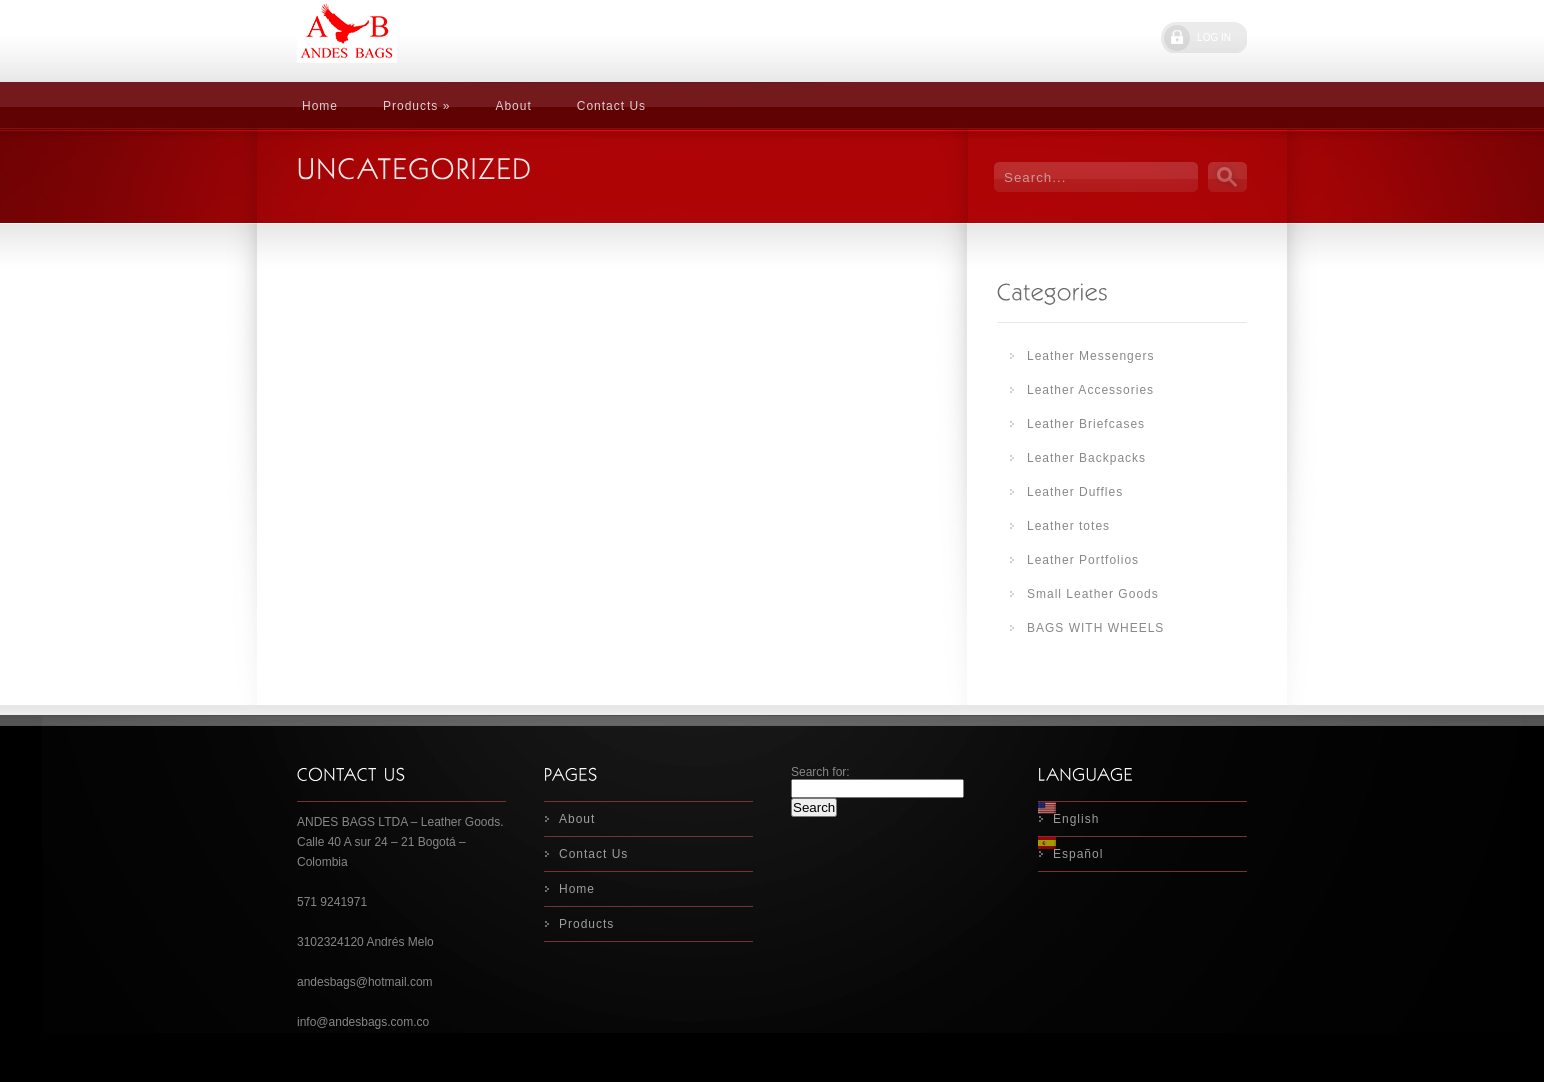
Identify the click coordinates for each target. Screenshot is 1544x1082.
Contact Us (611, 106)
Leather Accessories (1090, 390)
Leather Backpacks (1086, 458)
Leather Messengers (1090, 356)
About (513, 106)
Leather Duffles (1075, 492)
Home (320, 106)
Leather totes (1068, 526)
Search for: (820, 772)
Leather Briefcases (1086, 424)
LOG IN (1214, 37)
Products (586, 924)
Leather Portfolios (1083, 560)
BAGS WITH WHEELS (1095, 628)
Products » (416, 106)
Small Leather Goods (1093, 594)
